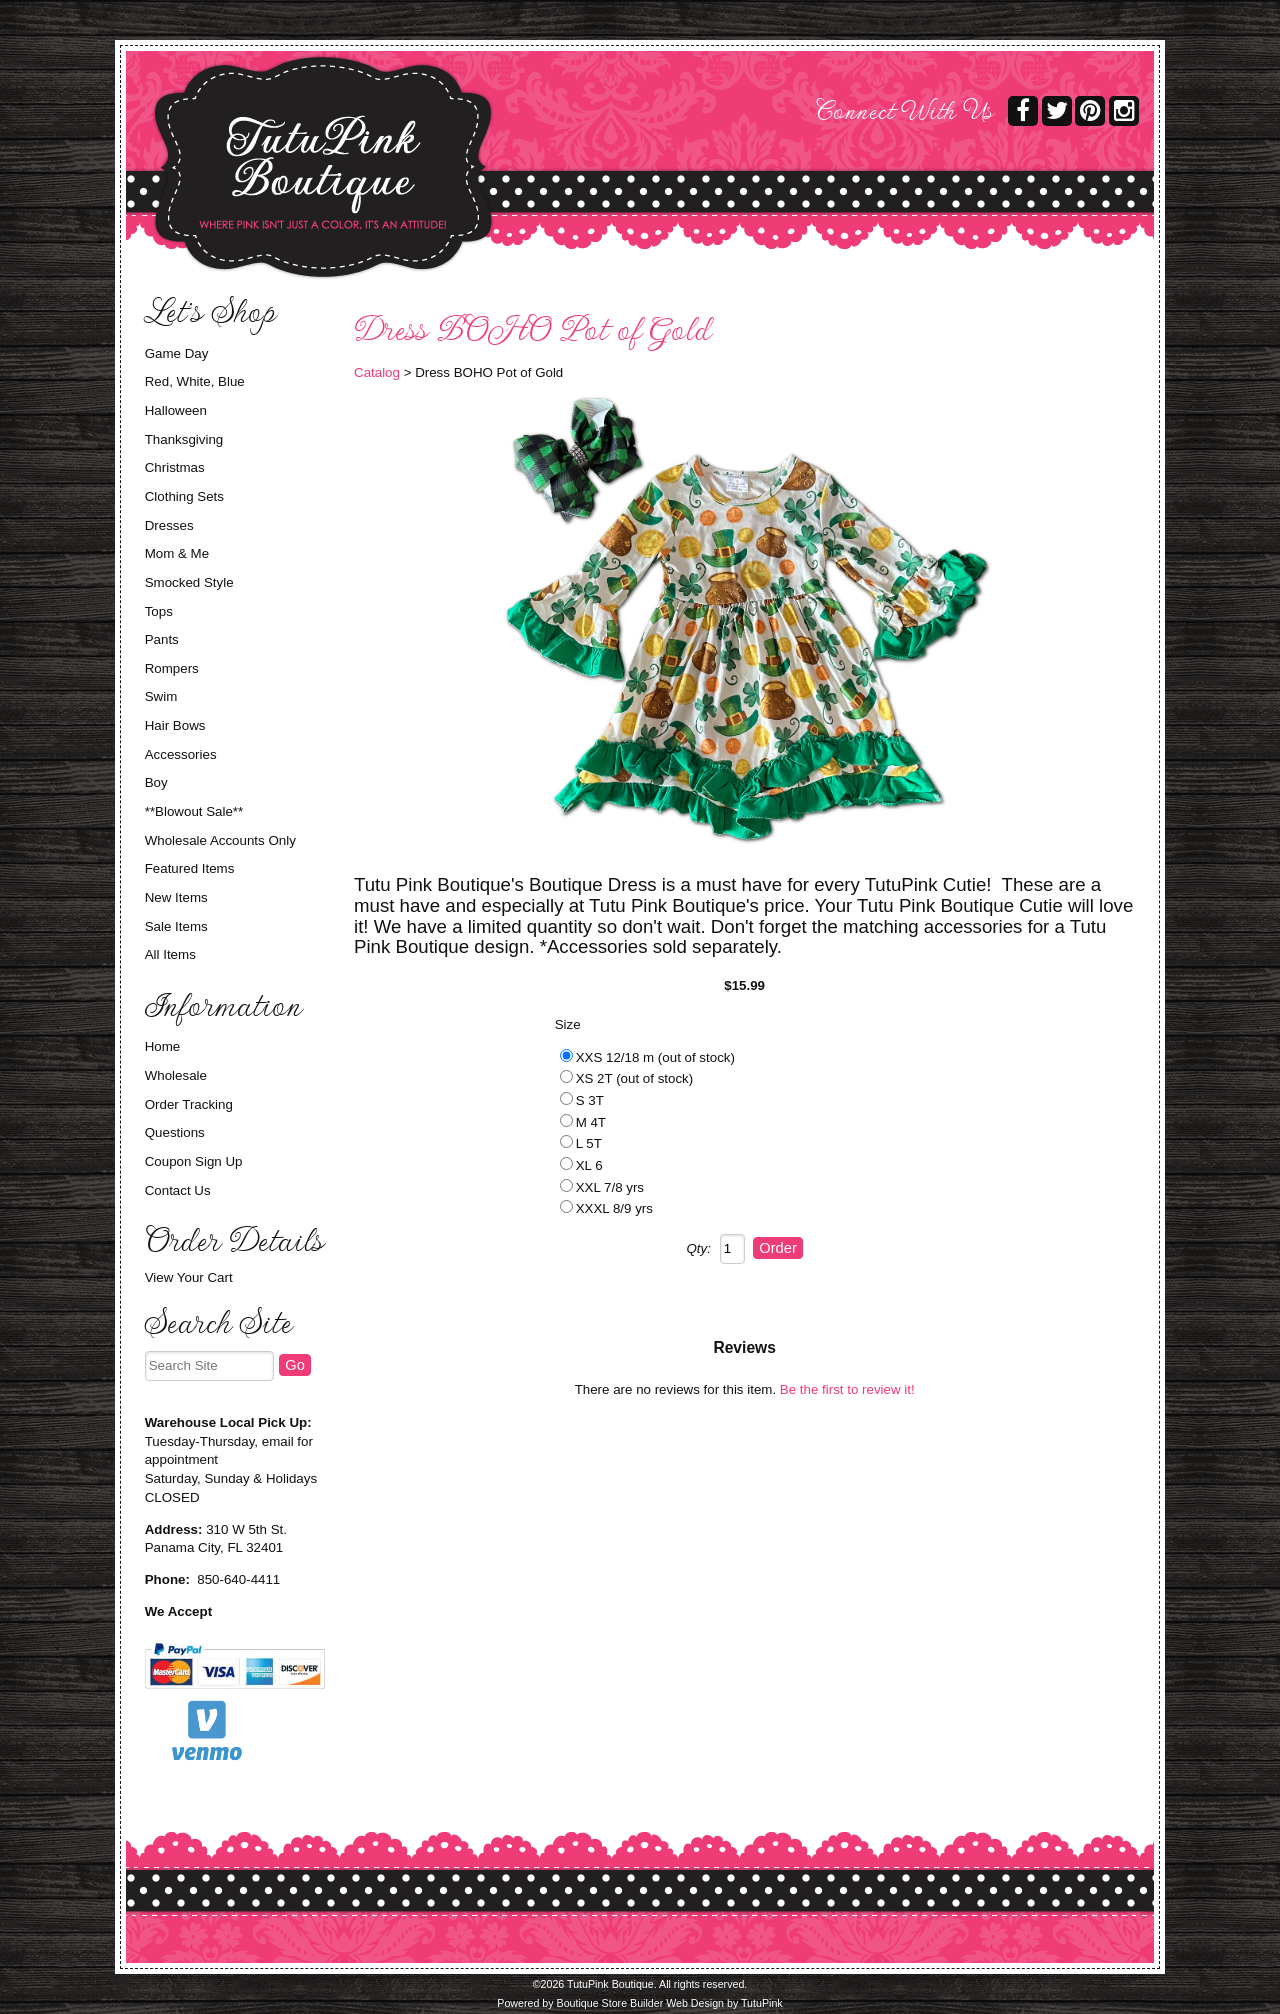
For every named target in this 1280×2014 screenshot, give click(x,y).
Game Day (177, 353)
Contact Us (178, 1190)
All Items (170, 954)
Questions (175, 1132)
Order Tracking (189, 1104)
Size (568, 1024)
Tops (159, 611)
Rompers (172, 668)
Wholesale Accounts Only (220, 840)
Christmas (175, 467)
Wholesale (176, 1075)
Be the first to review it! (847, 1389)
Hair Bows (175, 725)
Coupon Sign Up (194, 1161)
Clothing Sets (184, 496)
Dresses (169, 525)
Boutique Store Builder (610, 2003)
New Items (176, 897)
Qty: (698, 1248)
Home (163, 1046)
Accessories (181, 754)
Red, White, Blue (195, 381)
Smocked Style (189, 582)
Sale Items (176, 926)
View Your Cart (189, 1277)
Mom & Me (177, 553)
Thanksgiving (184, 439)
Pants (162, 639)
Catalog (377, 372)
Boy (156, 782)
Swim (161, 696)
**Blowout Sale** (194, 811)
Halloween (176, 410)
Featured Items (190, 868)
